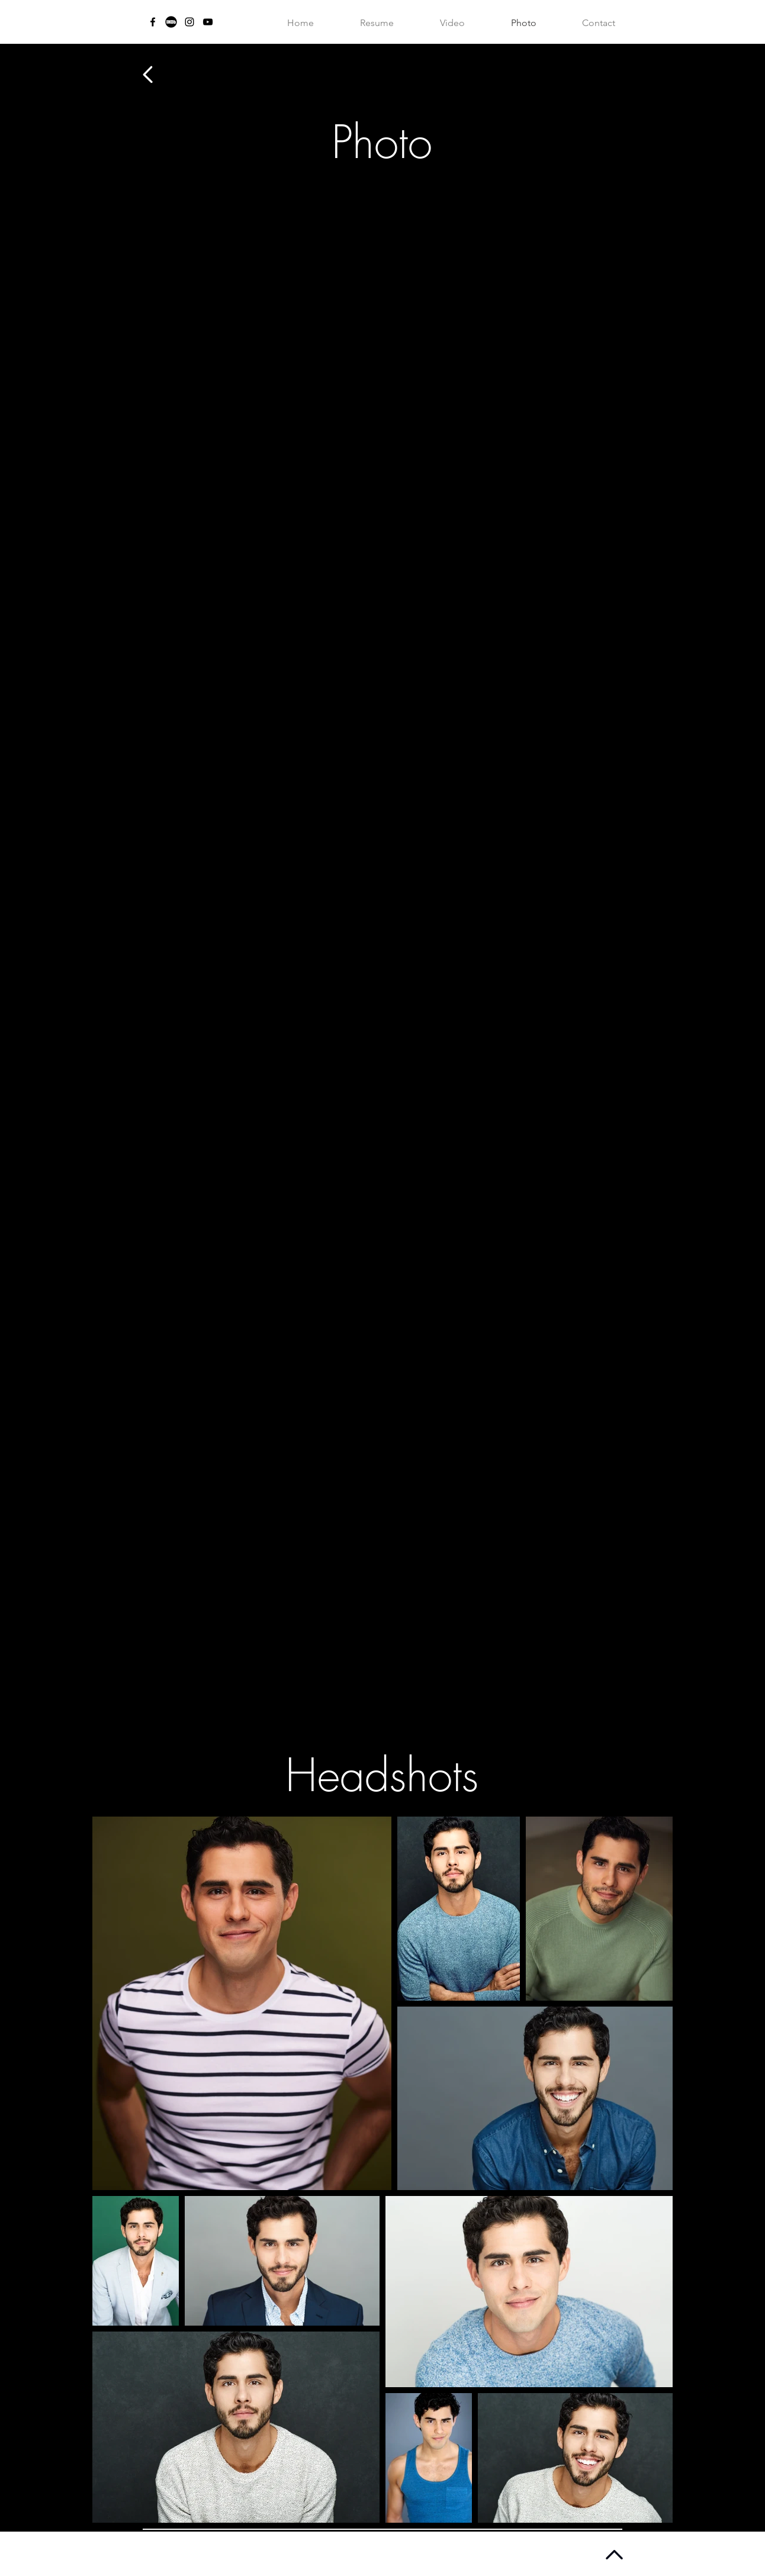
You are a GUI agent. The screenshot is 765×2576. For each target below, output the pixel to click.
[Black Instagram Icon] (189, 22)
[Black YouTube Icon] (208, 22)
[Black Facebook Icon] (153, 22)
